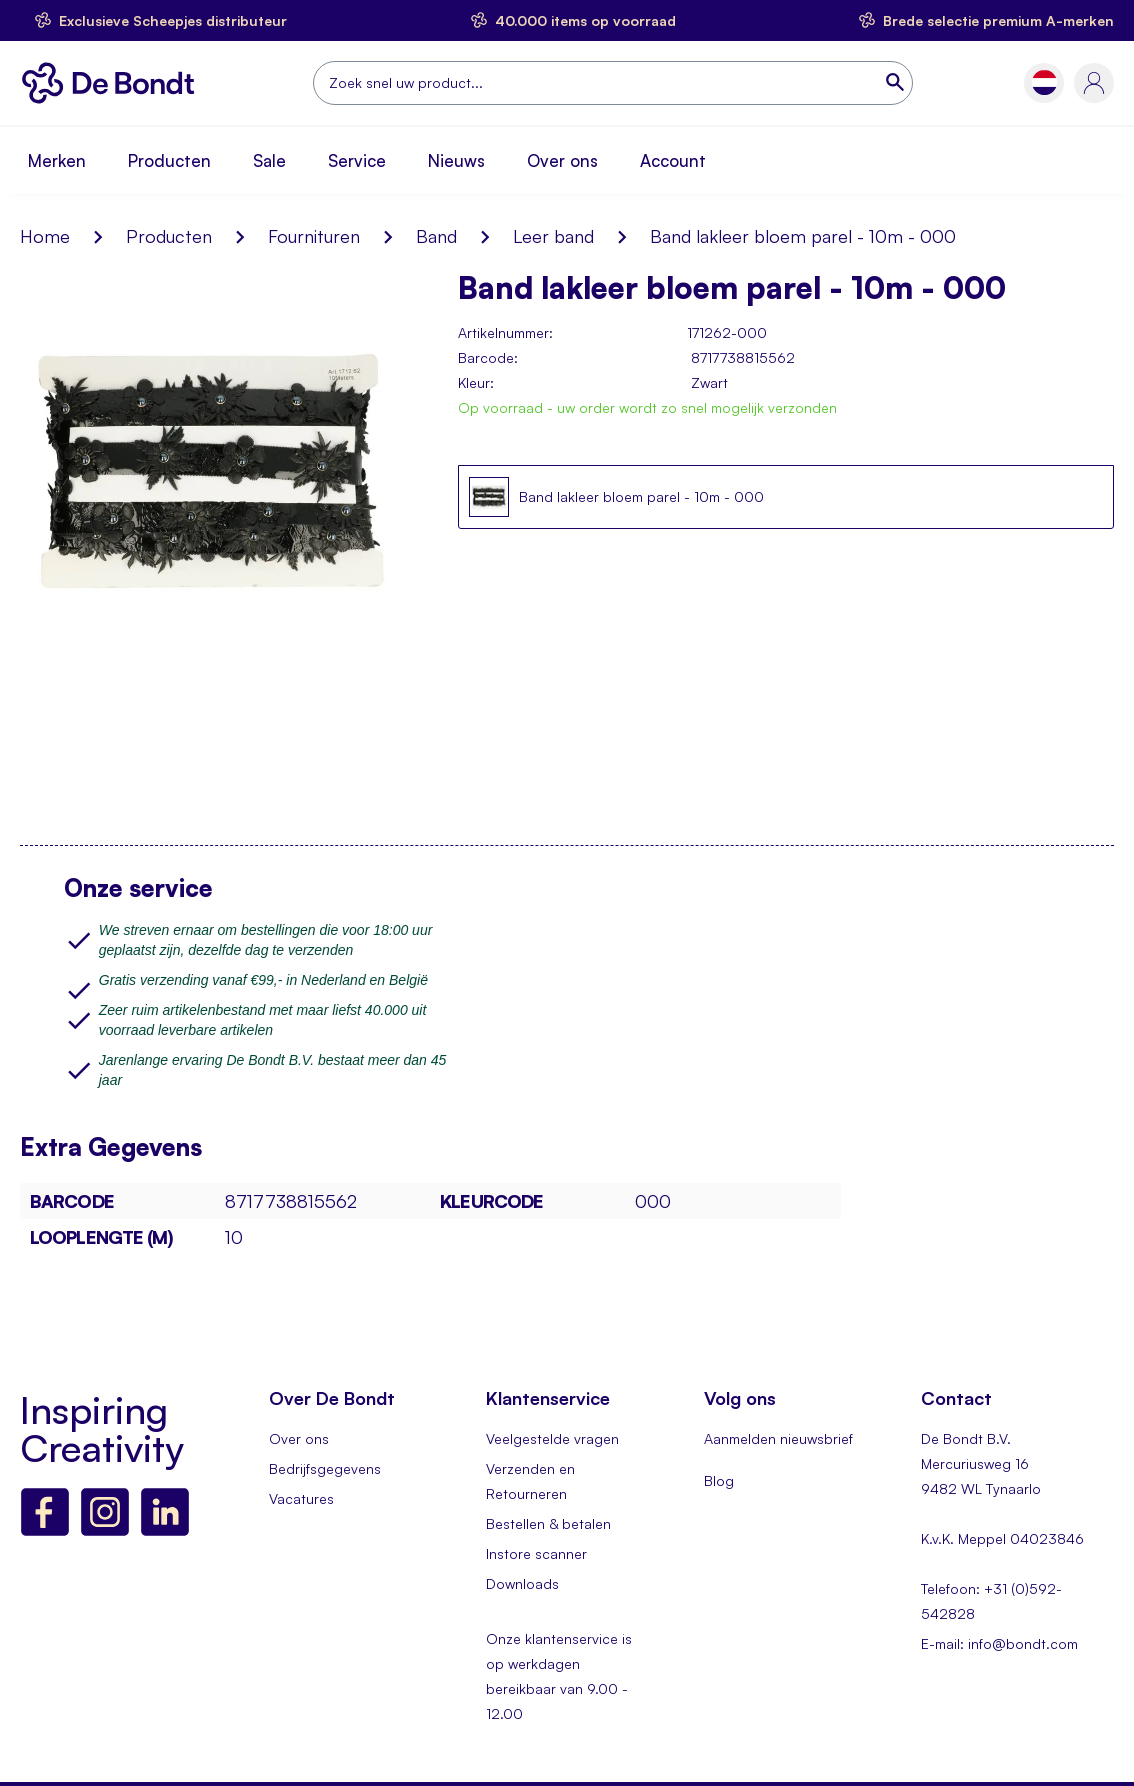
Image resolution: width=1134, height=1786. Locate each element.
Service (357, 160)
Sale (269, 160)
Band (436, 236)
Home (45, 236)
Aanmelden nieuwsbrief (778, 1438)
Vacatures (301, 1498)
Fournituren (314, 236)
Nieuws (456, 160)
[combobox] (613, 83)
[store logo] (113, 83)
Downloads (522, 1583)
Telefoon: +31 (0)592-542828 (991, 1601)
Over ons (562, 160)
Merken (57, 160)
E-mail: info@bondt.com (999, 1643)
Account (673, 160)
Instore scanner (536, 1553)
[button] (1044, 82)
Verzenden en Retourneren (530, 1481)
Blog (719, 1480)
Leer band (553, 236)
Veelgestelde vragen (552, 1438)
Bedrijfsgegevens (325, 1468)
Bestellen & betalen (548, 1523)
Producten (169, 160)
